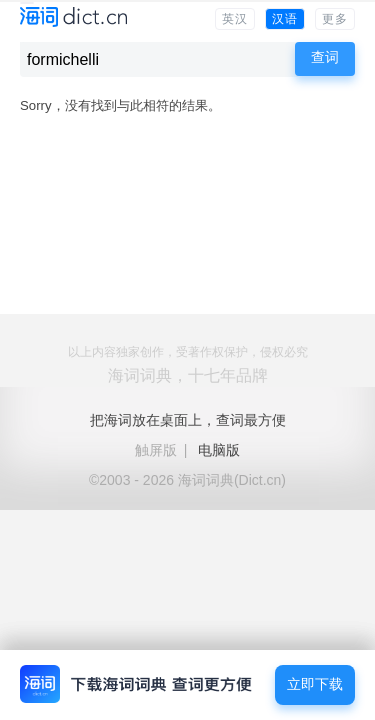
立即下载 (315, 684)
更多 (335, 19)
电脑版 (219, 450)
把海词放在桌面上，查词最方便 (188, 420)
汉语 (285, 19)
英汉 (235, 19)
